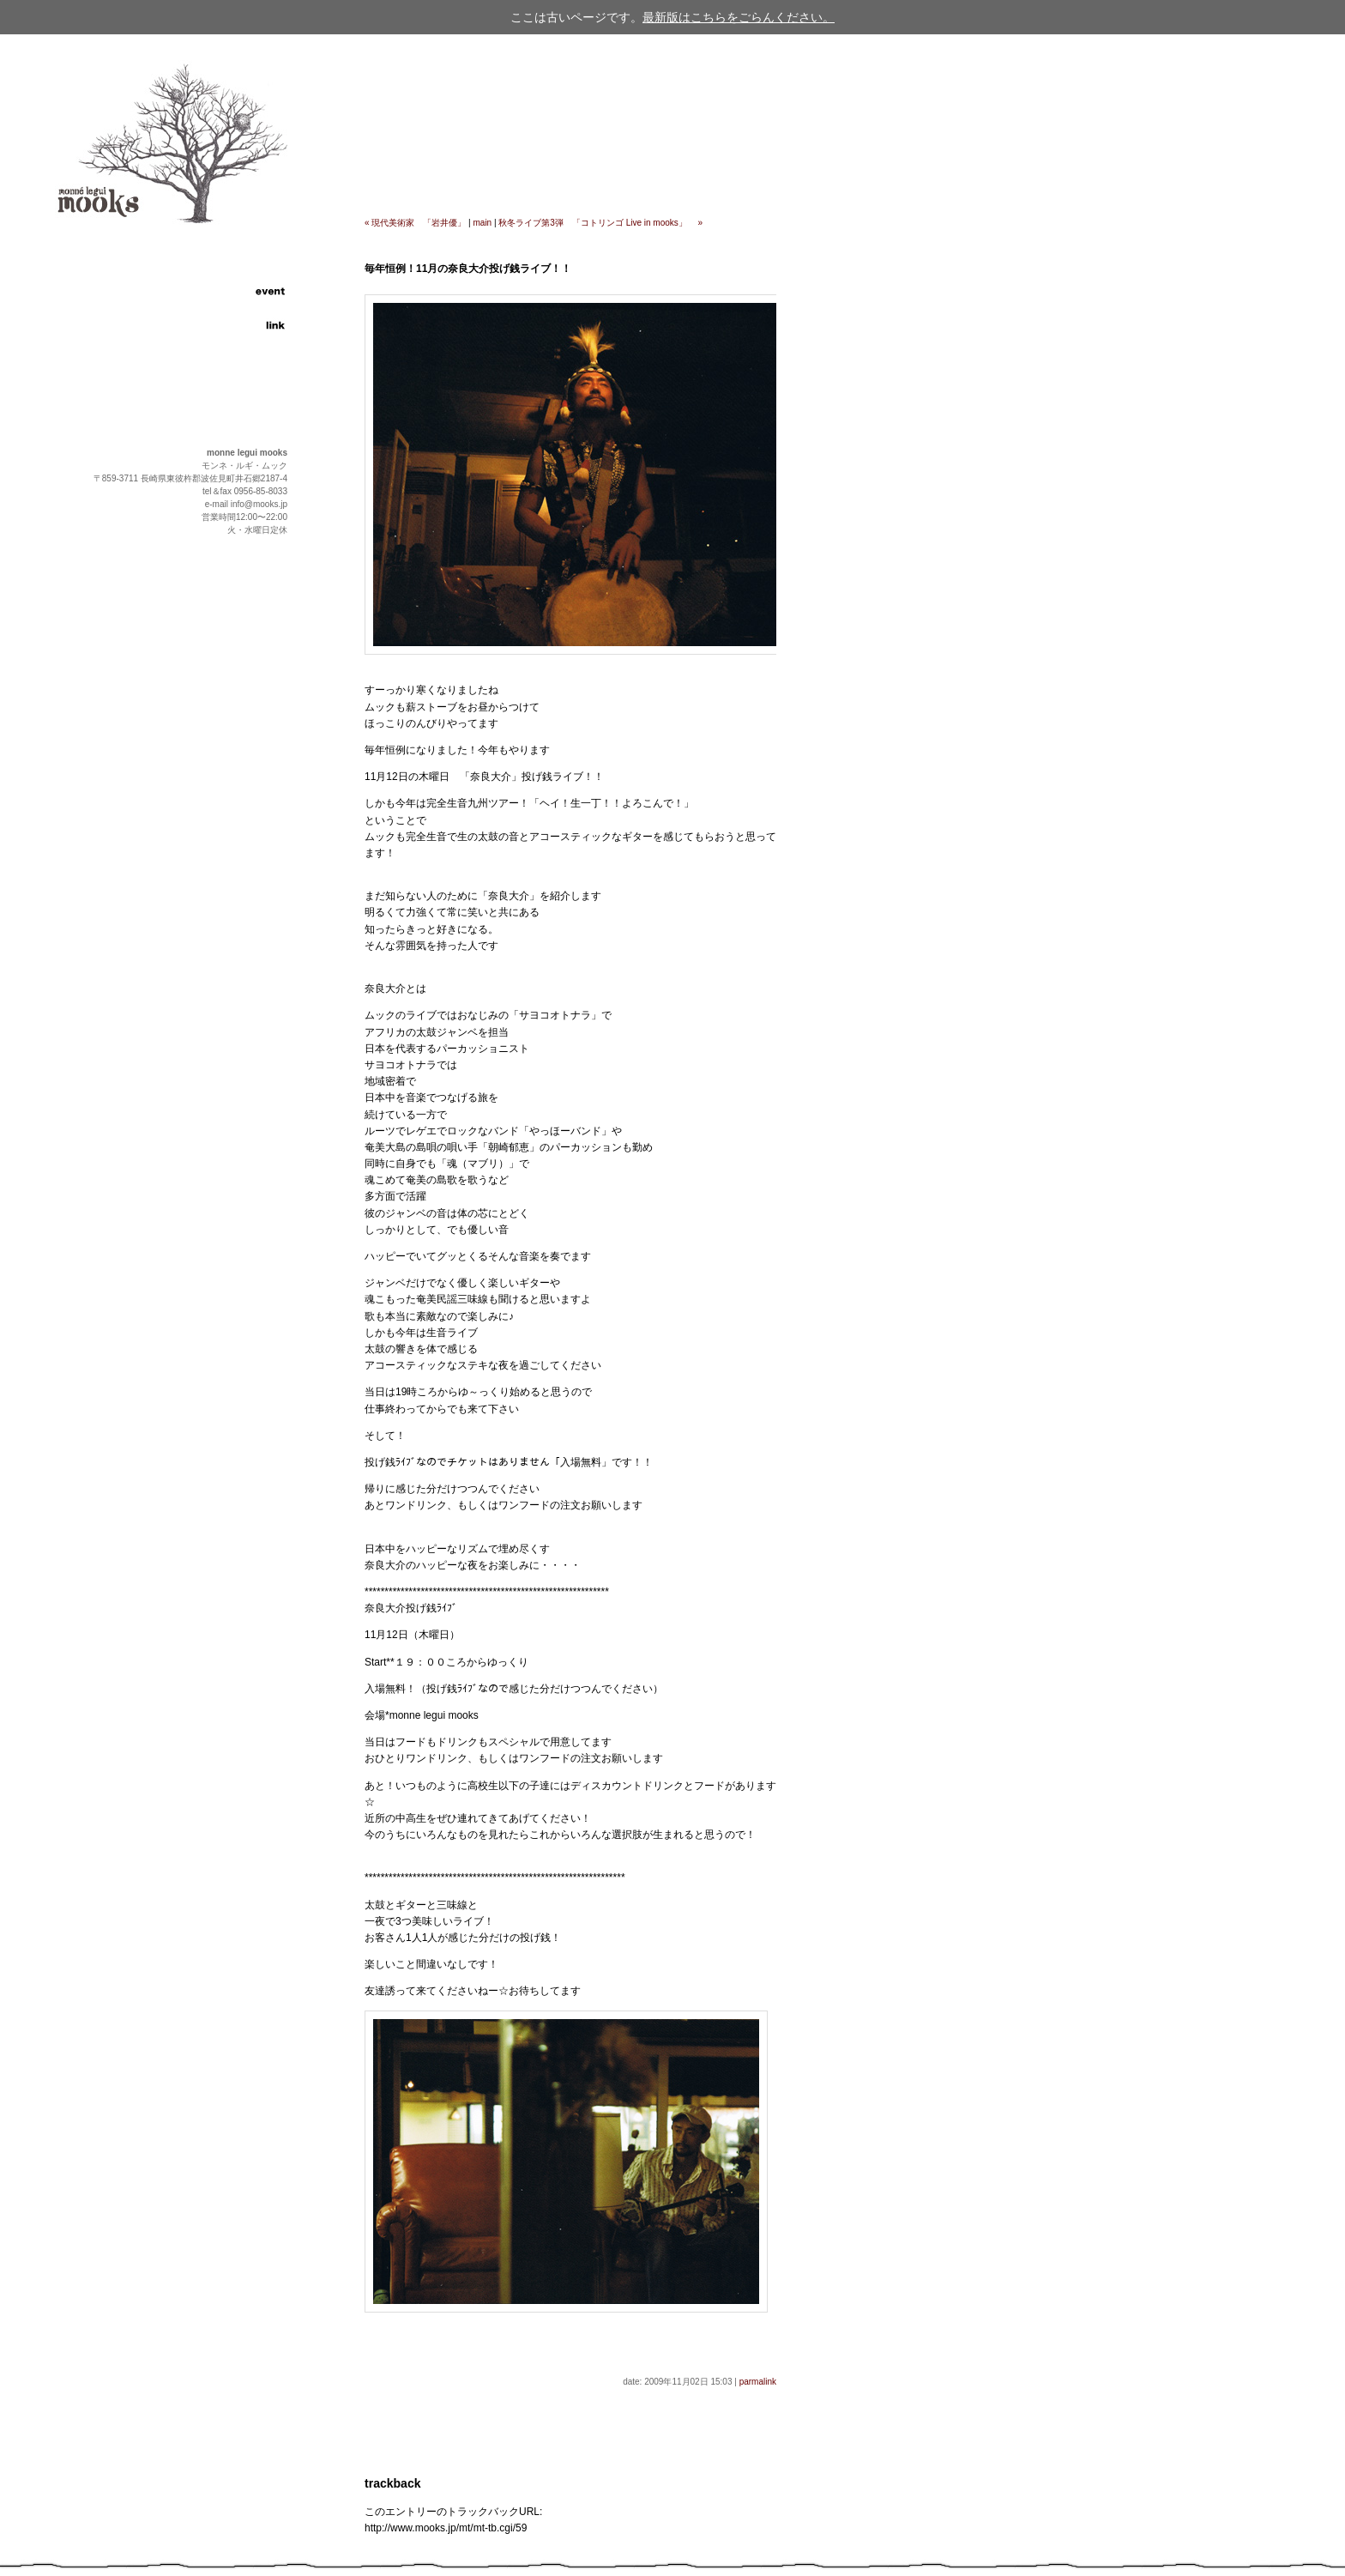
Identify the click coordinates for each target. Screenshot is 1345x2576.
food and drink (231, 274)
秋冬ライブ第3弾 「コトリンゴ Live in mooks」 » (600, 222)
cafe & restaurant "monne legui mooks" (143, 146)
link (231, 326)
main (482, 222)
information (231, 257)
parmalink (757, 2381)
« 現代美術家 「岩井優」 (415, 222)
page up (260, 723)
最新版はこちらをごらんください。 (738, 17)
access (231, 308)
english (231, 373)
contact (231, 343)
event (231, 291)
